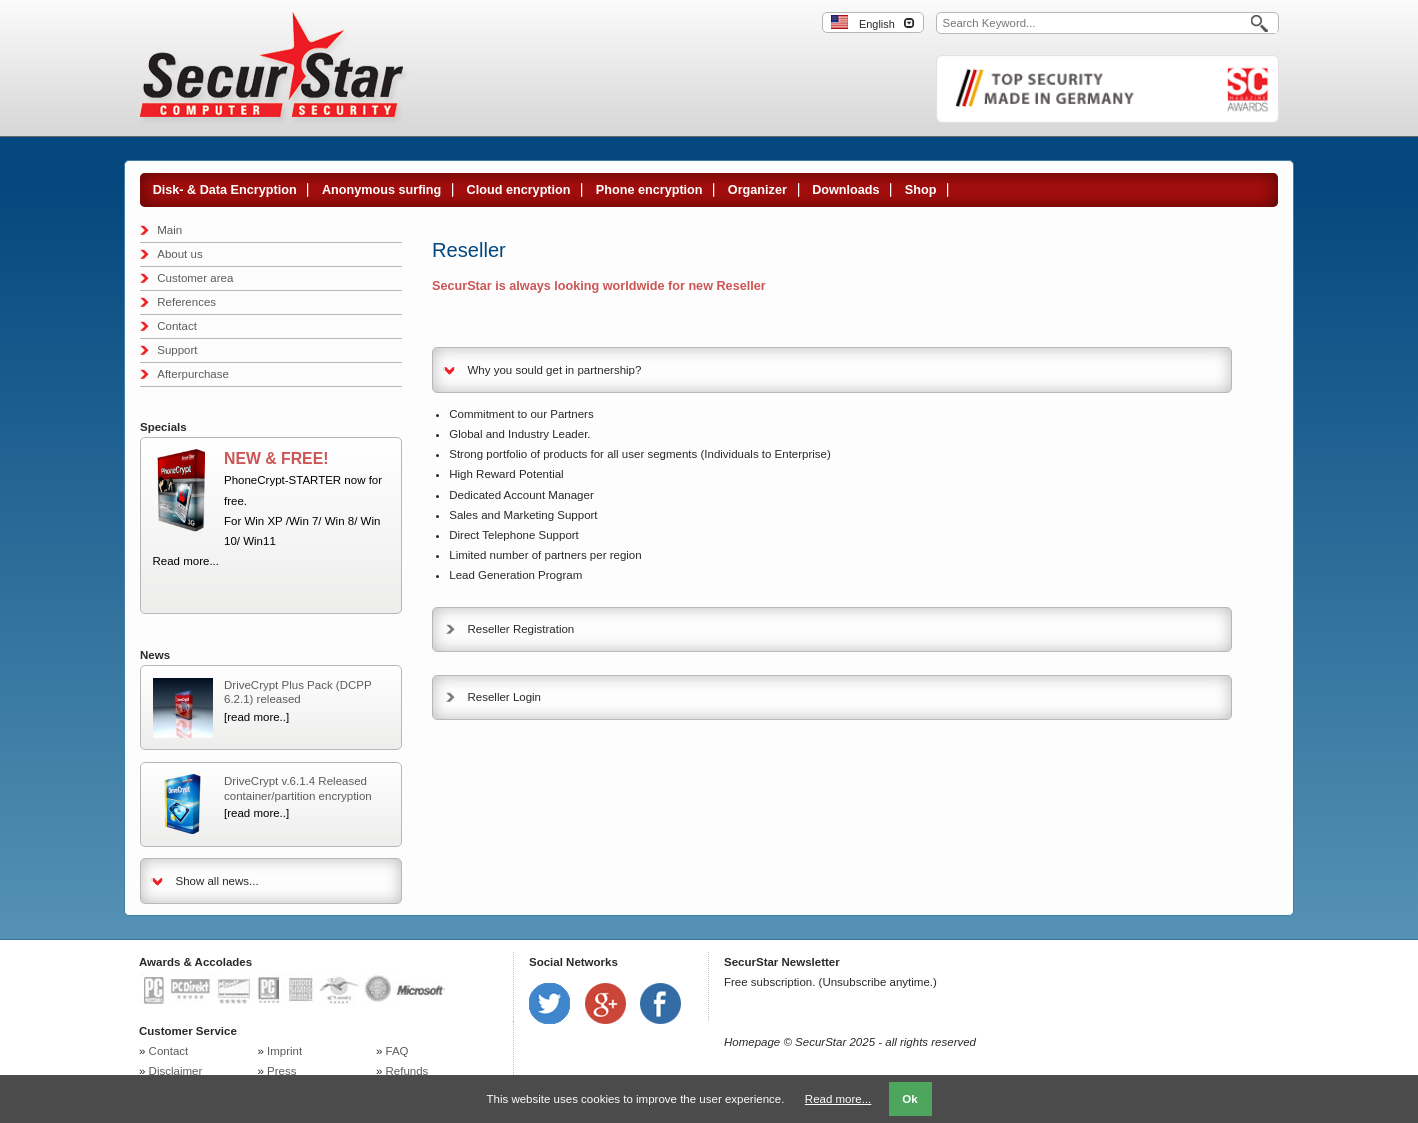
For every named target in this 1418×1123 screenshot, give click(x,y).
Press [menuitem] (281, 1071)
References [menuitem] (186, 302)
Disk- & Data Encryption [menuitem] (225, 190)
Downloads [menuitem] (845, 190)
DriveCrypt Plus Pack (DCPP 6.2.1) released (297, 692)
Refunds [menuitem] (407, 1071)
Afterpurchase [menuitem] (193, 374)
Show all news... (217, 881)
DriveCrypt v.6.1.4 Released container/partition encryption (298, 788)
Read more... (186, 561)
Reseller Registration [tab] (521, 629)
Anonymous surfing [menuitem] (381, 190)
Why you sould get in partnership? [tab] (555, 370)
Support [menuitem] (177, 350)
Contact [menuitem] (177, 326)
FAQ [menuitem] (397, 1051)
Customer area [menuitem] (195, 278)
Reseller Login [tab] (505, 697)
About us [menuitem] (179, 254)
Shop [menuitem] (921, 190)
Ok (909, 1099)
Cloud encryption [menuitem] (519, 190)
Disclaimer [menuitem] (176, 1071)
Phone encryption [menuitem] (649, 190)
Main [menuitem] (169, 230)
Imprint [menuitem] (284, 1051)
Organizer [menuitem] (757, 190)
